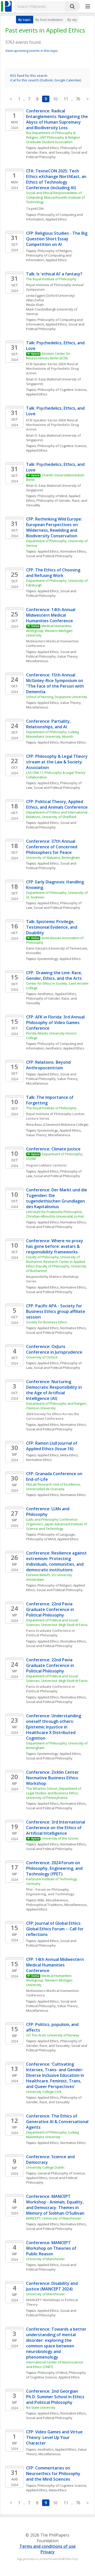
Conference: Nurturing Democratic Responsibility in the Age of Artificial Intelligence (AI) (54, 1390)
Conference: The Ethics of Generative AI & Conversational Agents (57, 2121)
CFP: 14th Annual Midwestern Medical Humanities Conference (55, 1965)
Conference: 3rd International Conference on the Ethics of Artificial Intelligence (56, 1827)
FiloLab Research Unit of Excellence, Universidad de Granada (54, 1486)
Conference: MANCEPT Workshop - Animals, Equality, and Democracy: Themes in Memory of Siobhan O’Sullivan (55, 2205)
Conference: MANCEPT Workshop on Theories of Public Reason (51, 2248)
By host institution (49, 19)
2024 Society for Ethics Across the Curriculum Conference (53, 1416)
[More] (87, 6)
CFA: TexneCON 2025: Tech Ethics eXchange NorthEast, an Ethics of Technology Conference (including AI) (56, 179)
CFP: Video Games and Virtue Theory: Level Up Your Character (55, 2437)
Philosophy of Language (56, 1534)
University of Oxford (41, 1357)
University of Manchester (45, 2259)
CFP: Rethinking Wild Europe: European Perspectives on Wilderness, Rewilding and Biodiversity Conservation (54, 527)
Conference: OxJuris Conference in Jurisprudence (54, 1349)
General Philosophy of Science (61, 2173)
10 (55, 99)
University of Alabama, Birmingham (53, 857)
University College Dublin (45, 2167)
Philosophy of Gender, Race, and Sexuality (54, 150)
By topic (24, 19)
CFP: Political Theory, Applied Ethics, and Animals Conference (57, 804)
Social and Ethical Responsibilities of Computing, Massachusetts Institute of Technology (56, 197)
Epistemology (47, 958)
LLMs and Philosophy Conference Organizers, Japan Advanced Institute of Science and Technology (57, 1524)
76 (78, 99)
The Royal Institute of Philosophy (51, 279)
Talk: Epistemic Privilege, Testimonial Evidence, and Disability (52, 927)
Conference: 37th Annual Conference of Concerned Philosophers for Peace (52, 846)
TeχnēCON (35, 208)
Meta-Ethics (69, 1455)
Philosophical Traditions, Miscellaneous (56, 1904)
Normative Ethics (73, 551)
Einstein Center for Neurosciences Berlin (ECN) (48, 355)
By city (72, 19)
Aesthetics (45, 993)
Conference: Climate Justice (53, 1149)
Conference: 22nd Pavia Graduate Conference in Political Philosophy (50, 1609)
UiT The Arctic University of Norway (52, 2035)
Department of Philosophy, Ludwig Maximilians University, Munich (53, 734)
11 (66, 99)
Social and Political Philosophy (55, 326)
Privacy (48, 2552)
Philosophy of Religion (54, 250)
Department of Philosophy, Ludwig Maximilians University (53, 2134)
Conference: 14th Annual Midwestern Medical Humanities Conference (51, 615)
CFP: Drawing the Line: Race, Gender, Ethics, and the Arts (54, 975)
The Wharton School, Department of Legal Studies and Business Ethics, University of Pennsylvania (54, 1793)
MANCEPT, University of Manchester (53, 2218)
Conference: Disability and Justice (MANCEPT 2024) (52, 2286)
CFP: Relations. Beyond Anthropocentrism (49, 1065)
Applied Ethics (48, 147)
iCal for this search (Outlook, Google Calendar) (45, 80)
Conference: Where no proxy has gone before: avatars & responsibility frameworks (55, 1246)
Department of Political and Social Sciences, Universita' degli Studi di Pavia (56, 1622)
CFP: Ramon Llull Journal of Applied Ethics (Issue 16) (52, 1446)
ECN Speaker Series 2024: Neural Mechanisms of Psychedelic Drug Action (53, 368)
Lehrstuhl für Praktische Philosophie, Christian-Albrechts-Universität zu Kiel (55, 1214)
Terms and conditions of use (48, 2546)
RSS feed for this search (28, 75)
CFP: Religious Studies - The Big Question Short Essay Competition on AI (57, 238)
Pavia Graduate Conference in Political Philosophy (50, 1632)
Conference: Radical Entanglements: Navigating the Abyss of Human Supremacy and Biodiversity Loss (57, 119)
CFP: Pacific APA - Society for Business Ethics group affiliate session (56, 1311)
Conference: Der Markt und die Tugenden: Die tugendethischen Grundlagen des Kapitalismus (57, 1198)
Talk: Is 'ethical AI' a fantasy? (54, 274)
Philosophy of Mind (52, 496)
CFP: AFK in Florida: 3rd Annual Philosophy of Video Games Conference (56, 1022)
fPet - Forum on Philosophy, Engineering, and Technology (50, 1891)
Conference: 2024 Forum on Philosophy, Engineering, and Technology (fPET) (55, 1868)
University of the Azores (60, 1838)
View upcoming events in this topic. (32, 50)
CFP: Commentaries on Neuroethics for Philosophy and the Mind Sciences (53, 2473)
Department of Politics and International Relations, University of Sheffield (57, 814)
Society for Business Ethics (46, 1322)
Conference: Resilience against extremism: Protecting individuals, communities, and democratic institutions (57, 1561)
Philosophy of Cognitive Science (61, 389)
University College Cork (44, 2091)
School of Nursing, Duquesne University (56, 696)
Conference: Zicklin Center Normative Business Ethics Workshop (53, 1777)
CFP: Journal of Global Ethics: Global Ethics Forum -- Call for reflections (55, 1928)
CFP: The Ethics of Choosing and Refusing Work (53, 572)
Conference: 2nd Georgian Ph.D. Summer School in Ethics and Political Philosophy (55, 2396)
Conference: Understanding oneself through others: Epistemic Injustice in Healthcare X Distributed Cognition (54, 1727)
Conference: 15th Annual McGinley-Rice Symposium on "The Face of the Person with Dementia (55, 683)
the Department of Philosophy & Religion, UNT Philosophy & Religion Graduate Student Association (53, 137)
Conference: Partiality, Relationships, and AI (49, 724)
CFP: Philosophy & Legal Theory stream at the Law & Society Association (57, 761)
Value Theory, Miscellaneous (48, 1135)
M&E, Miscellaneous (52, 1900)
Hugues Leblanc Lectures (46, 1165)
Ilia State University (40, 2407)
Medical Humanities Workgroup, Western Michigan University (49, 630)
